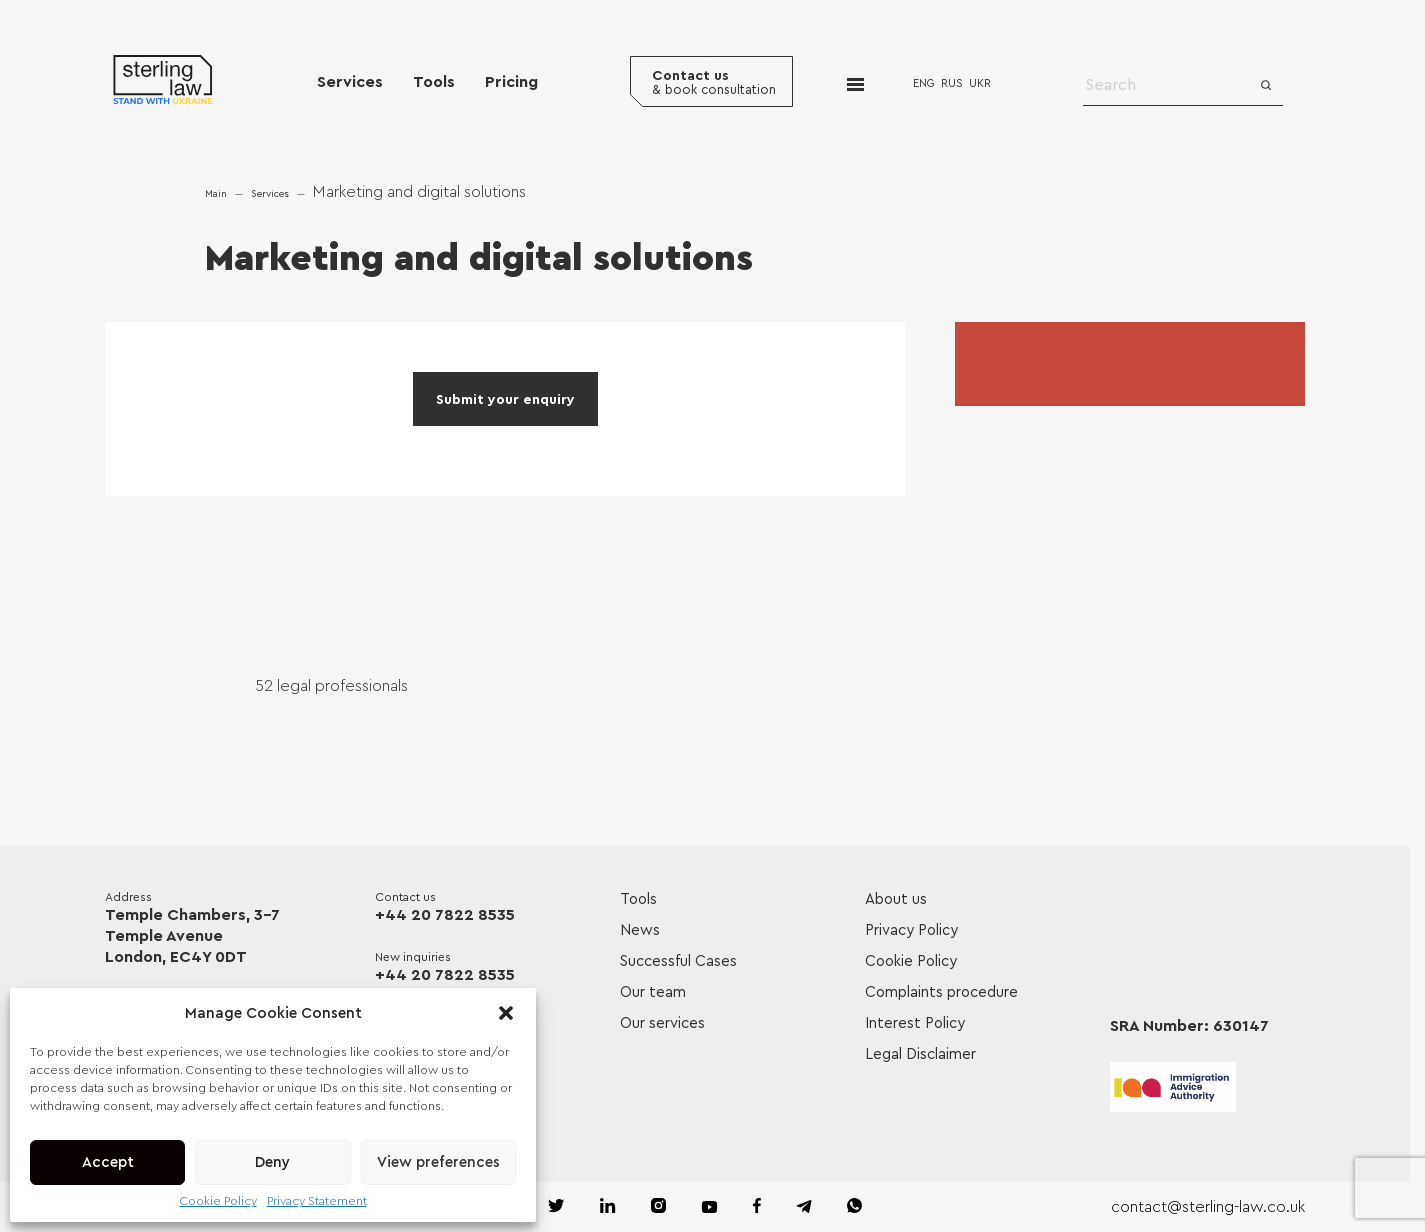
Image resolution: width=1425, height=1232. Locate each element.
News (640, 930)
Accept (108, 1162)
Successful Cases (678, 961)
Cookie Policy (218, 1201)
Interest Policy (915, 1023)
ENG (924, 83)
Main (216, 194)
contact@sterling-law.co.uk (1208, 1207)
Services (350, 82)
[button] (506, 1013)
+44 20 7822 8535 (445, 915)
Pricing (511, 82)
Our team (653, 992)
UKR (980, 83)
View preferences (438, 1162)
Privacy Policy (911, 930)
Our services (662, 1023)
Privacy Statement (317, 1201)
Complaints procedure (941, 992)
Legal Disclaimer (920, 1054)
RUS (952, 83)
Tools (434, 82)
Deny (272, 1162)
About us (896, 899)
